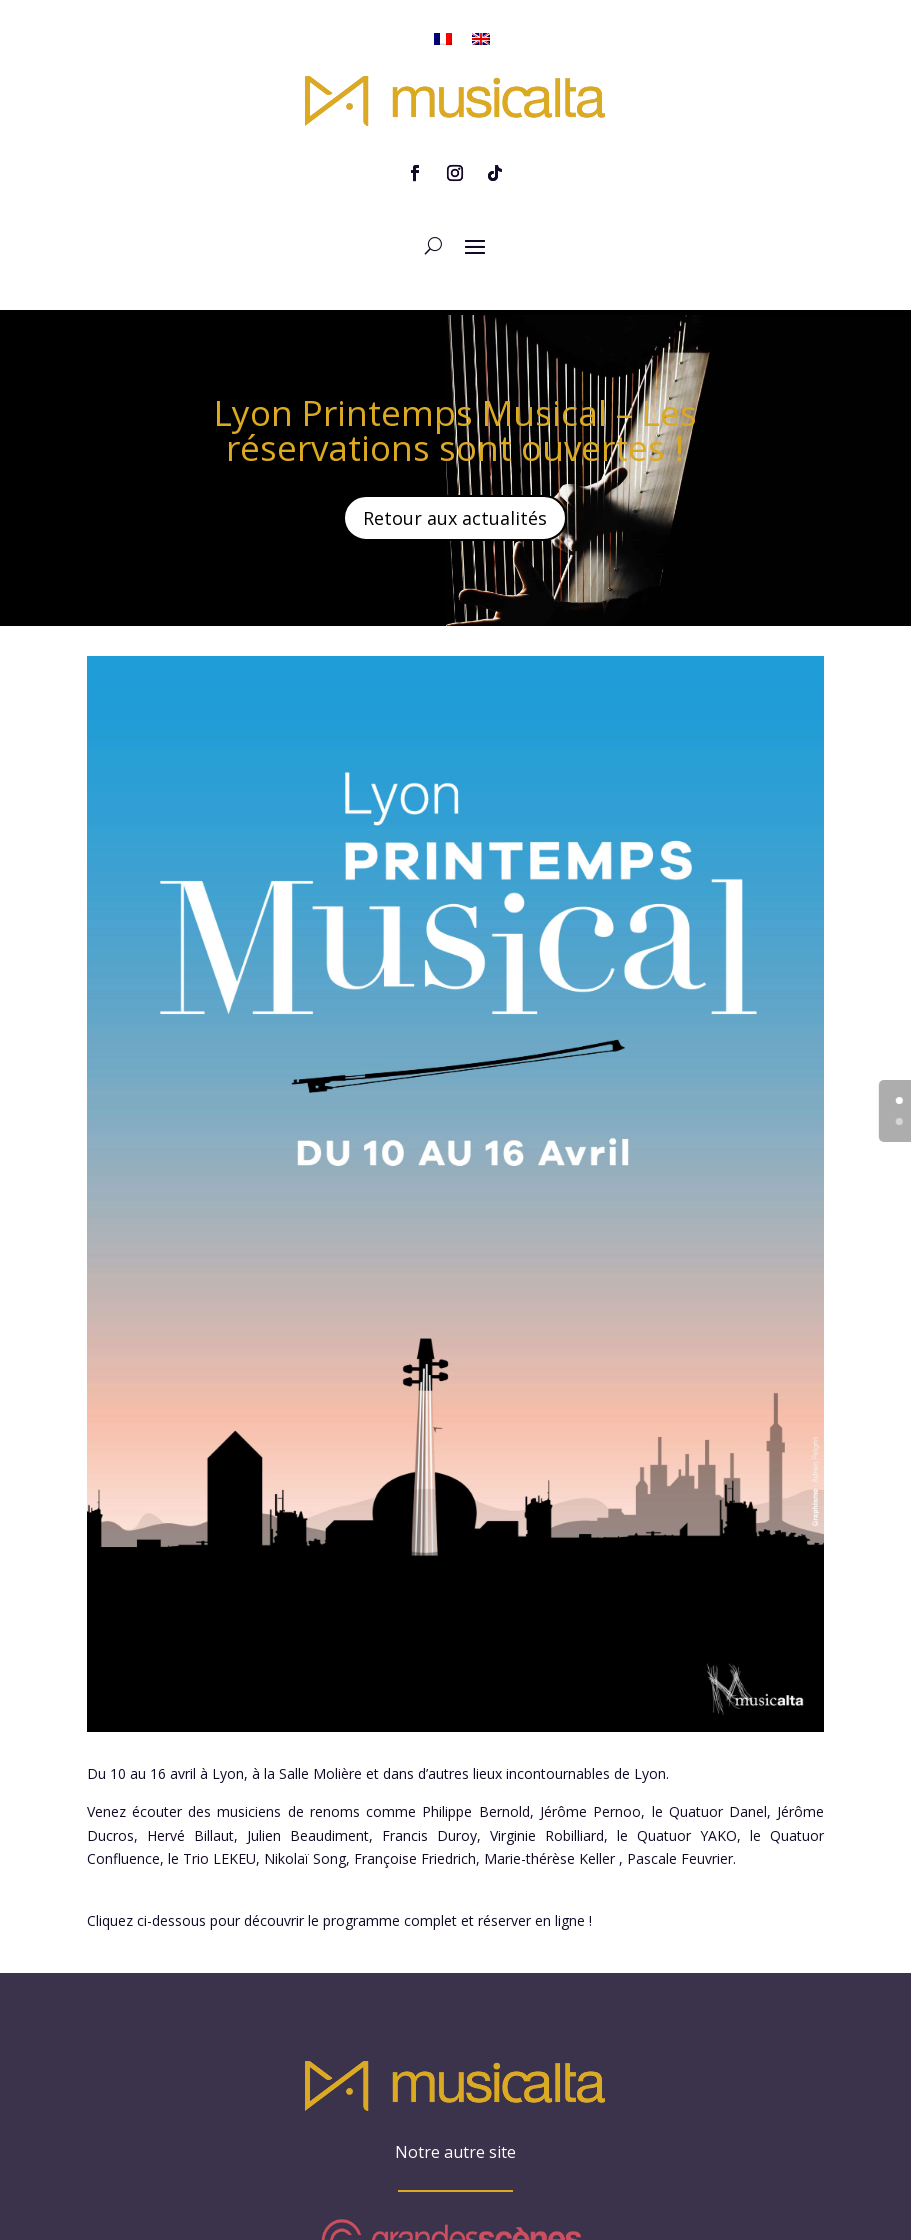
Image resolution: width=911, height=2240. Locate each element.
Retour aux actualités (455, 473)
